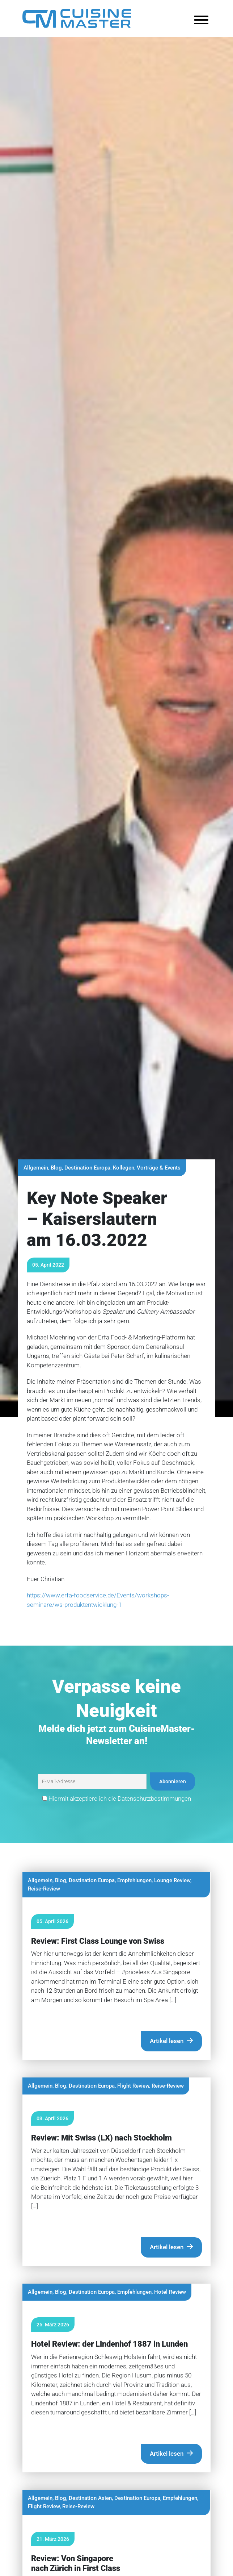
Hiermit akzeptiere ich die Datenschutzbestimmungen (116, 1798)
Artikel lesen (166, 2040)
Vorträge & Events (159, 1167)
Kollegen (123, 1167)
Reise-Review (44, 1888)
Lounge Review (172, 1880)
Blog (56, 1167)
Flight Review (133, 2086)
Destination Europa (87, 1167)
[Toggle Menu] (201, 20)
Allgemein (36, 1167)
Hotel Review (170, 2292)
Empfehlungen (134, 1880)
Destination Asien (90, 2498)
